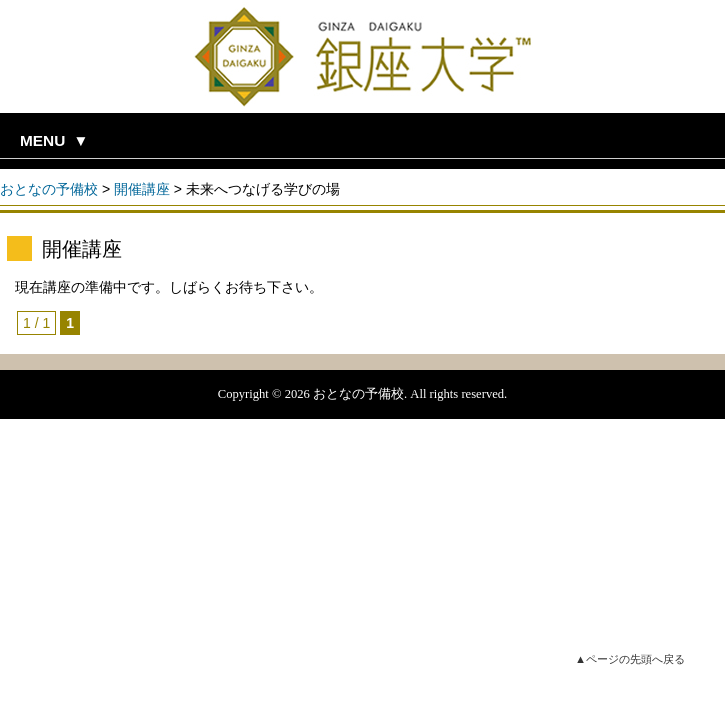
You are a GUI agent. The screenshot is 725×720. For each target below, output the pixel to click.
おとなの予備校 (49, 189)
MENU (42, 140)
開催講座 (142, 189)
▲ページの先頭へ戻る (630, 659)
